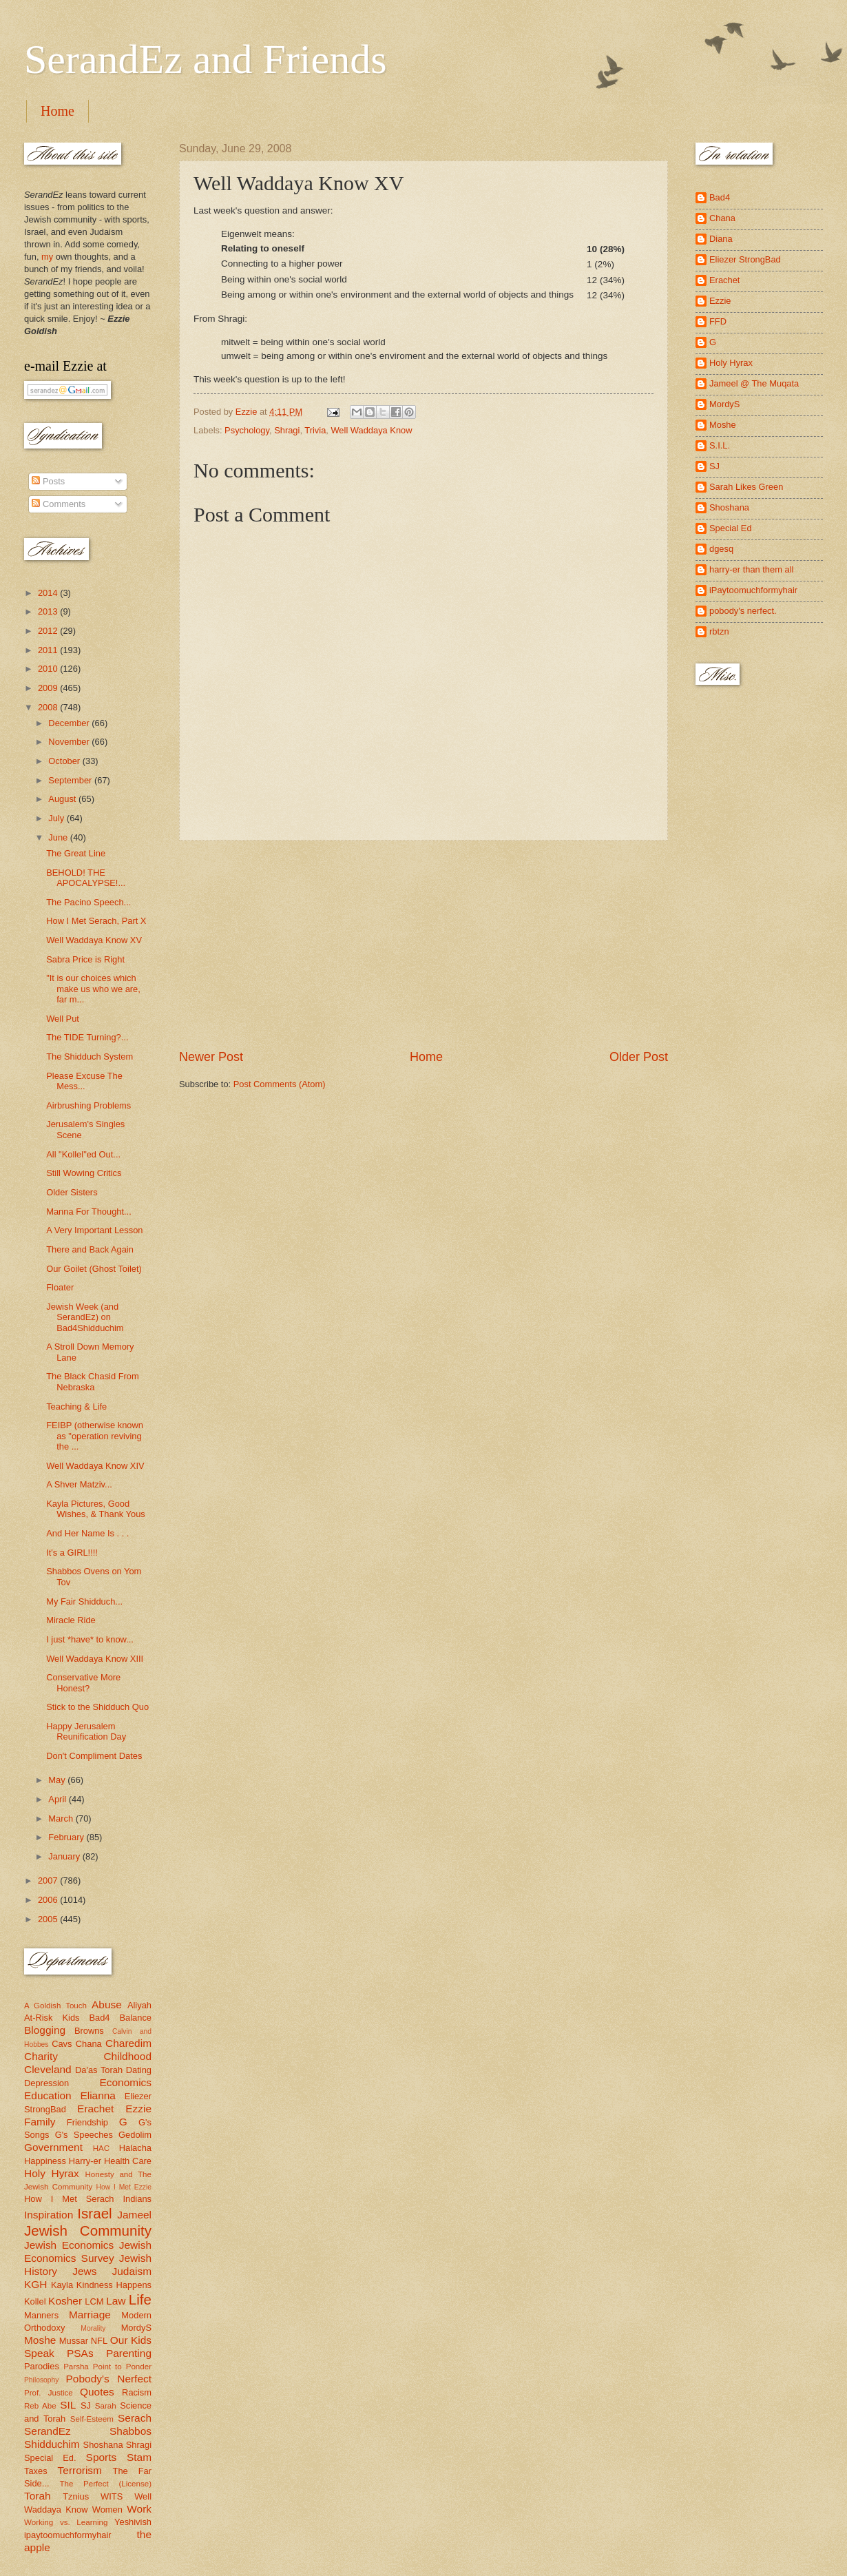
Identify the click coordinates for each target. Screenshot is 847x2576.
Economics (126, 2082)
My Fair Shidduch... (84, 1601)
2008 (49, 707)
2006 (49, 1900)
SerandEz (47, 2431)
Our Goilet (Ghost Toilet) (94, 1269)
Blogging (44, 2030)
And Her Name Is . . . (87, 1533)
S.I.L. (719, 445)
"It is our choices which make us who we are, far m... (93, 988)
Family (39, 2121)
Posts (48, 481)
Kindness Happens (113, 2285)
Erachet (95, 2108)
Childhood (127, 2056)
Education (48, 2095)
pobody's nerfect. (743, 611)
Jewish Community (87, 2230)
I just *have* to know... (90, 1639)
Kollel (35, 2301)
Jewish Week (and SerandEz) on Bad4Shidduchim (84, 1317)
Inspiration (48, 2214)
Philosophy (41, 2380)
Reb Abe (40, 2406)
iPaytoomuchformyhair (753, 590)
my (47, 256)
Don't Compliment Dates (94, 1756)
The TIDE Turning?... (87, 1037)
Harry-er (85, 2161)
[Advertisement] (423, 944)
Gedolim (134, 2135)
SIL (68, 2405)
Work (139, 2509)
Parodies (41, 2366)
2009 (49, 688)
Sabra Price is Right (85, 959)
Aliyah (139, 2005)
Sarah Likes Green (746, 487)
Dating (138, 2070)
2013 (49, 611)
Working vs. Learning (65, 2522)
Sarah (105, 2406)
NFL (99, 2341)
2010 (49, 668)
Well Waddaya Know (371, 430)
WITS (112, 2496)
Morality (93, 2328)
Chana (89, 2044)
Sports (101, 2457)
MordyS (136, 2327)
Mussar (73, 2341)
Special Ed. (50, 2458)
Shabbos (130, 2431)
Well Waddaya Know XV (94, 940)
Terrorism (80, 2470)
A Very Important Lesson (94, 1230)
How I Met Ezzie (123, 2187)
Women (107, 2509)
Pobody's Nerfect (108, 2378)
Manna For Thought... (89, 1211)
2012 (49, 631)
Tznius (76, 2496)
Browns (89, 2031)
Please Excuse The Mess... (84, 1081)
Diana (721, 239)
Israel (94, 2213)
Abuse (107, 2004)
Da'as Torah (99, 2070)
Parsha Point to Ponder (107, 2366)
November (70, 741)
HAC (101, 2148)
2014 (49, 593)
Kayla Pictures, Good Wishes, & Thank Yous (95, 1508)
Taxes (36, 2471)
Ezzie (138, 2108)
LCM (94, 2301)
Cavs (62, 2044)
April (58, 1799)
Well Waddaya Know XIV (95, 1466)
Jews (84, 2271)
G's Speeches (84, 2135)
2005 (49, 1919)
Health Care (127, 2161)
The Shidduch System (89, 1056)
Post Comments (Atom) (279, 1084)
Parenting (128, 2353)
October (65, 761)
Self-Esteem (92, 2419)
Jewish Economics (69, 2245)
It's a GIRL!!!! (72, 1552)
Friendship (87, 2122)
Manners (41, 2315)
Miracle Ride (71, 1620)
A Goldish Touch (55, 2005)
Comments (58, 504)
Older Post (638, 1057)
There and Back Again (90, 1249)
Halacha (135, 2148)
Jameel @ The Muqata (754, 383)
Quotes (97, 2392)
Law (115, 2301)
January (65, 1856)
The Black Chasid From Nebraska (92, 1381)
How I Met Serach (69, 2199)
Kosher (65, 2301)
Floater (60, 1287)
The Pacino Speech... (88, 902)
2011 (49, 650)
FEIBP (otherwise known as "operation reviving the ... (94, 1436)
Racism (136, 2392)
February (67, 1837)
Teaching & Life (76, 1406)
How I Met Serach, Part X (96, 921)
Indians (137, 2199)
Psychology (246, 430)
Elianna (98, 2095)
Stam (139, 2457)
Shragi (287, 430)
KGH (35, 2284)
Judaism (131, 2271)
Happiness (45, 2161)
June (59, 837)
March (61, 1818)
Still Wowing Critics (83, 1173)
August (63, 799)
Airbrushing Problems (88, 1105)
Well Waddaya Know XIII (94, 1658)
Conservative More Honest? (83, 1682)
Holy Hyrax (51, 2173)
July (57, 818)
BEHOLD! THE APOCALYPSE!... (85, 877)
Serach (134, 2418)
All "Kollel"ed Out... (83, 1154)
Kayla (62, 2285)
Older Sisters (71, 1192)
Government (53, 2147)
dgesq (721, 549)
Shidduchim (52, 2444)
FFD (717, 321)
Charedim (128, 2043)
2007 (49, 1880)
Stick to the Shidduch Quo (97, 1707)
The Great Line (75, 853)
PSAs (80, 2353)
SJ (86, 2405)
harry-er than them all (751, 569)
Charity (41, 2056)
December (70, 723)
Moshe (40, 2340)
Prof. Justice (48, 2393)
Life (140, 2299)
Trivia (315, 430)
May (57, 1780)
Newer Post (211, 1057)
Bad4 (99, 2017)
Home (57, 111)
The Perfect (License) (106, 2484)
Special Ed (730, 528)
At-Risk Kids (51, 2017)
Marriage (90, 2314)
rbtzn (719, 631)
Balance (135, 2017)
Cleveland (48, 2069)
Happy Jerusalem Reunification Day (86, 1731)
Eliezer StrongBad (745, 259)
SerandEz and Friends (205, 59)
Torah (37, 2496)
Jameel (134, 2214)
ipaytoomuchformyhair (68, 2535)
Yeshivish (132, 2522)
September (71, 780)
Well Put (62, 1018)
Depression (46, 2083)
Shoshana (103, 2445)
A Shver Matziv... (79, 1484)
